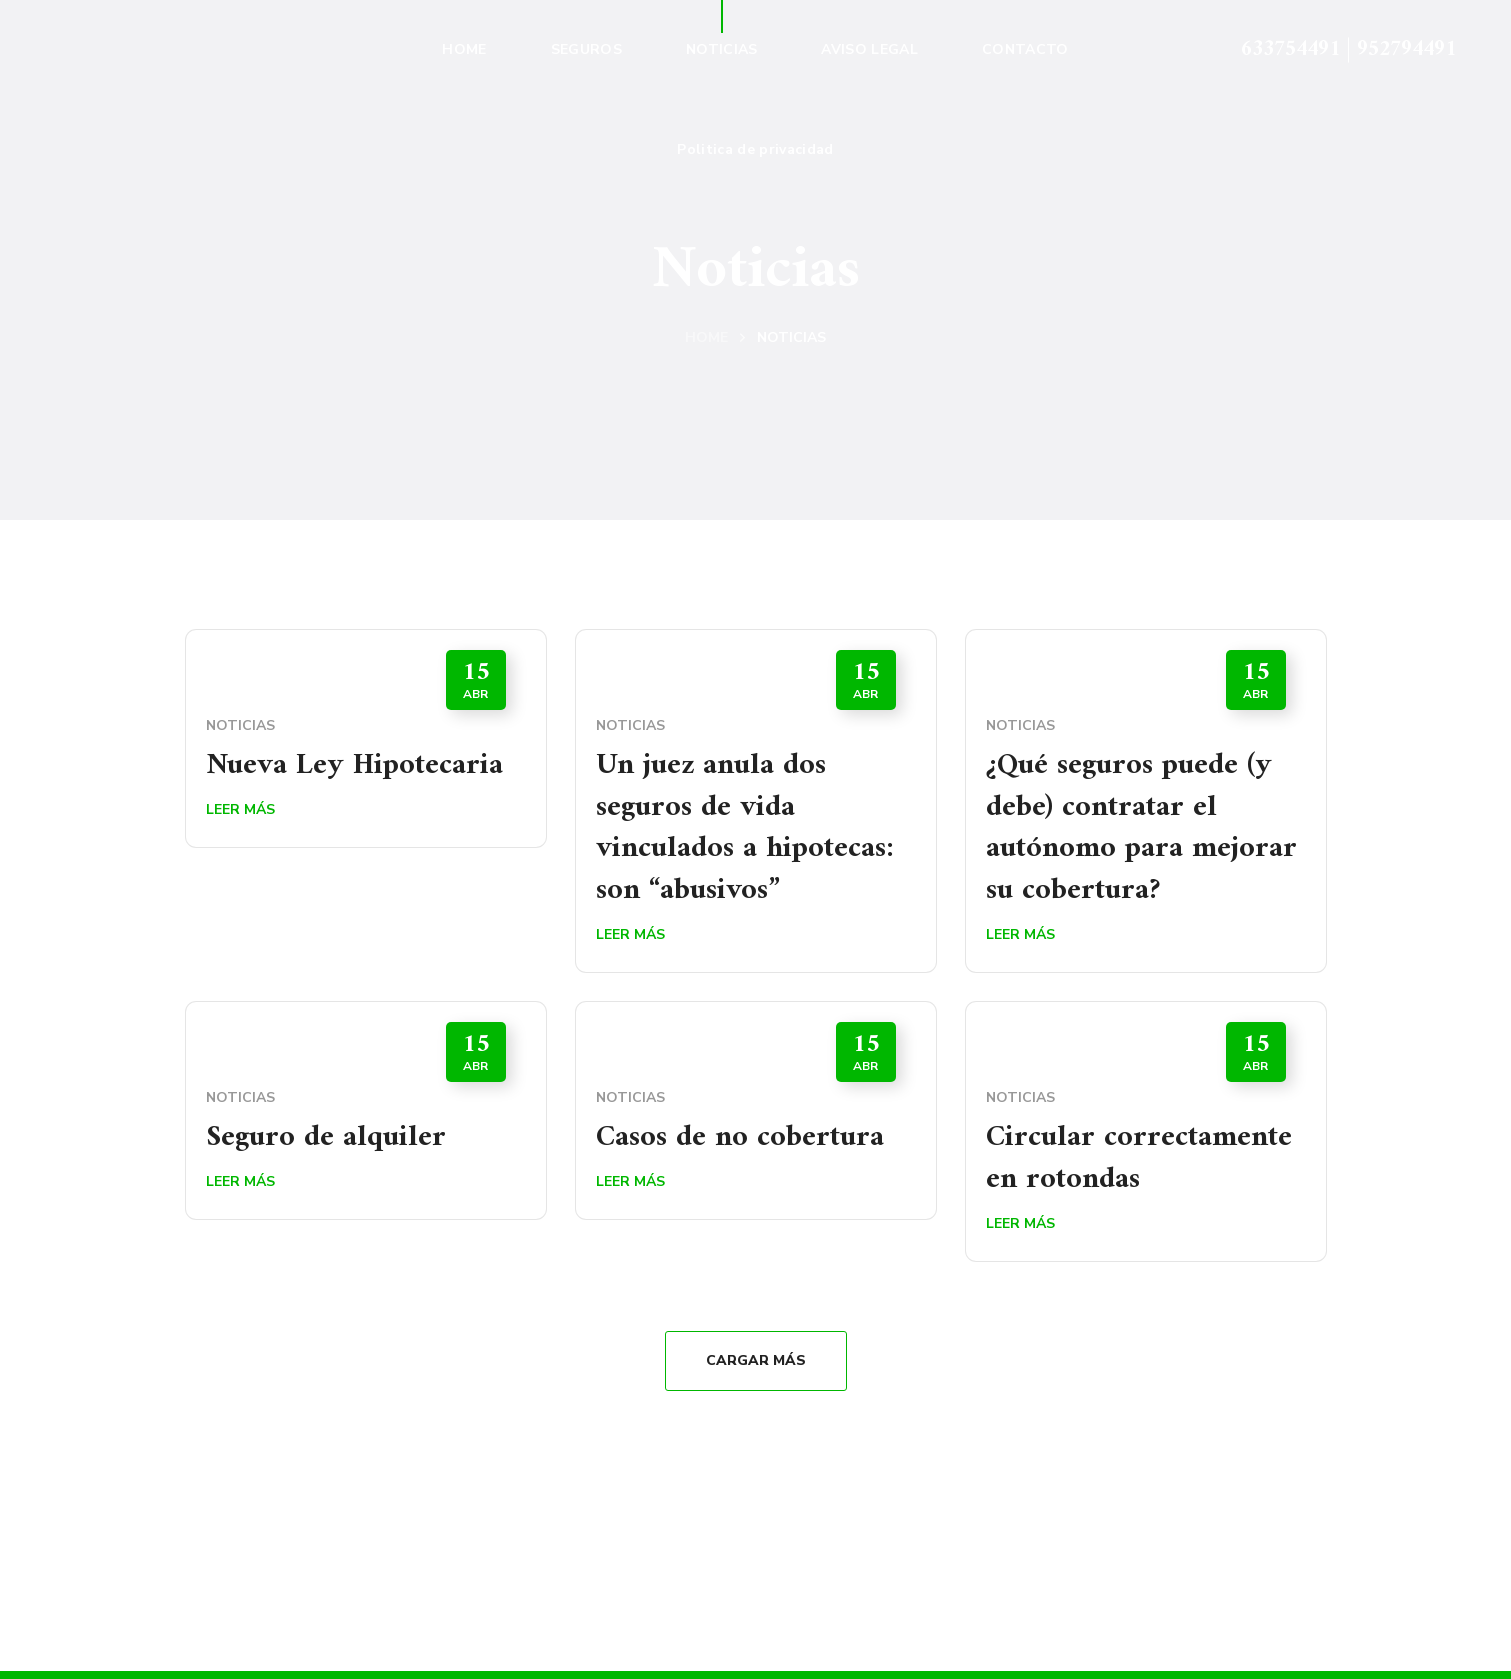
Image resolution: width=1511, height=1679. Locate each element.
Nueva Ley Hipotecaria (354, 765)
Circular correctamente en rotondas (1139, 1159)
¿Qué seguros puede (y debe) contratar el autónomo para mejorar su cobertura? (1141, 828)
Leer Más (240, 809)
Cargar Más (756, 1362)
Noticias (240, 725)
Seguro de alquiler (326, 1138)
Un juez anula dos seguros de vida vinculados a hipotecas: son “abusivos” (746, 828)
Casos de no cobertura (741, 1138)
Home (706, 337)
